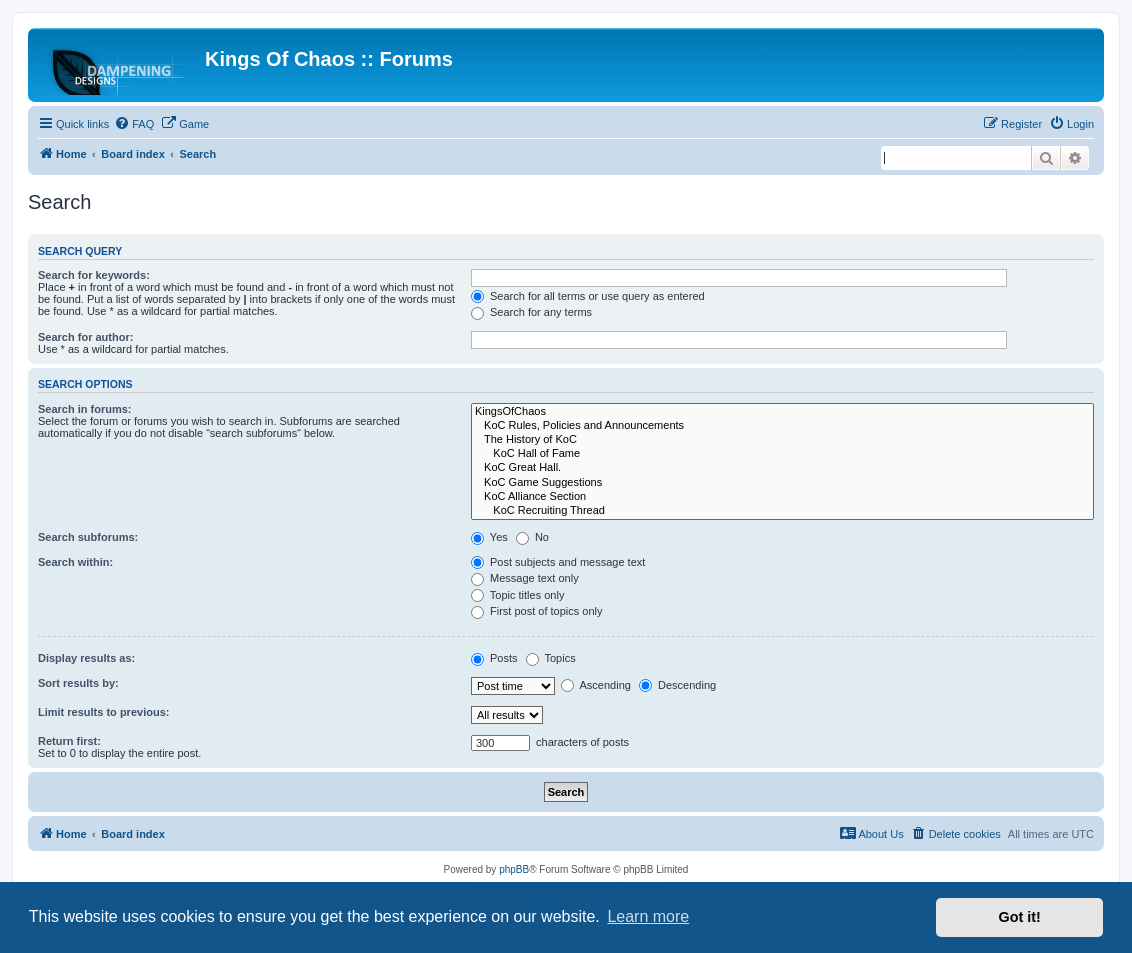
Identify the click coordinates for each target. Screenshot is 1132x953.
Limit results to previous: (103, 712)
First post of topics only (537, 611)
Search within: (75, 562)
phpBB (514, 869)
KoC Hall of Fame (782, 454)
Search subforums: (88, 537)
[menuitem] (134, 124)
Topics (551, 658)
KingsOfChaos (782, 412)
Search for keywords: (94, 275)
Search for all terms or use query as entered (588, 296)
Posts (494, 658)
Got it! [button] (1020, 917)
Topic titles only (517, 595)
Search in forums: (85, 409)
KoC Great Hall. (782, 468)
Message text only (525, 578)
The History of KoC (782, 440)
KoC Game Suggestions (782, 483)
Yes (489, 537)
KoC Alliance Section (782, 497)
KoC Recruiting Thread (782, 511)
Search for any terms (531, 312)
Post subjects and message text (558, 562)
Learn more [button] (648, 916)
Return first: (69, 741)
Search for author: (85, 337)
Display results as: (86, 658)
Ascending (596, 685)
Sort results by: (78, 683)
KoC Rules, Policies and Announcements (782, 426)
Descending (677, 685)
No (532, 537)
